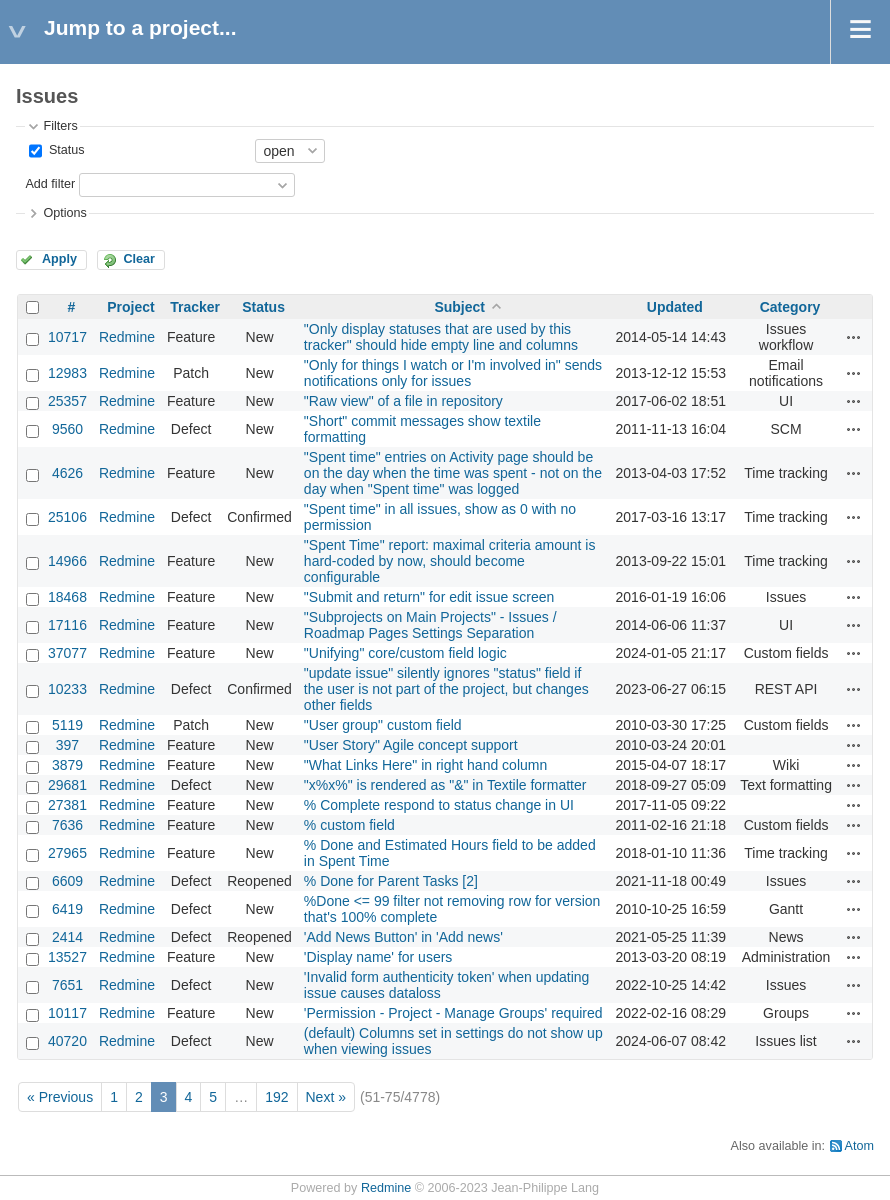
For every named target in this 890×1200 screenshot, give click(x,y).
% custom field (349, 825)
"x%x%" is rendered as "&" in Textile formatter (445, 785)
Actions (854, 337)
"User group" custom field (383, 725)
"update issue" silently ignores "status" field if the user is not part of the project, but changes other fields (446, 689)
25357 (67, 401)
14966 (67, 561)
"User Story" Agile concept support (411, 745)
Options (64, 213)
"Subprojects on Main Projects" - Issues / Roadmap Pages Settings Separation (430, 625)
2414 (67, 937)
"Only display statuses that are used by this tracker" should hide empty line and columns (441, 337)
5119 (67, 725)
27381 (67, 805)
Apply (59, 259)
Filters (60, 126)
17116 (67, 625)
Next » (326, 1097)
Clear (139, 259)
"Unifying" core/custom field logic (405, 653)
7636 (67, 825)
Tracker (195, 307)
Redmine (127, 337)
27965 (67, 853)
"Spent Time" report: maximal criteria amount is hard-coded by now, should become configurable (450, 561)
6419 (67, 909)
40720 (67, 1041)
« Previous (60, 1097)
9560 (67, 429)
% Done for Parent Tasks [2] (391, 881)
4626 (67, 473)
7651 (67, 985)
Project (130, 307)
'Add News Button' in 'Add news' (403, 937)
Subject (459, 307)
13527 (67, 957)
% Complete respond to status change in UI (439, 805)
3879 (67, 765)
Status (64, 150)
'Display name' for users (378, 957)
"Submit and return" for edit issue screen (429, 597)
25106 (67, 517)
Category (790, 307)
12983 (67, 373)
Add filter (50, 184)
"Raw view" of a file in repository (403, 401)
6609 (67, 881)
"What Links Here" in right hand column (425, 765)
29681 (67, 785)
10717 (67, 337)
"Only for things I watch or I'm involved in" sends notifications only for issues (453, 373)
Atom (859, 1146)
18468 (67, 597)
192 (276, 1097)
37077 (67, 653)
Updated (675, 307)
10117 (67, 1013)
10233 (67, 689)
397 (67, 745)
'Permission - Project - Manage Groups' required (453, 1013)
